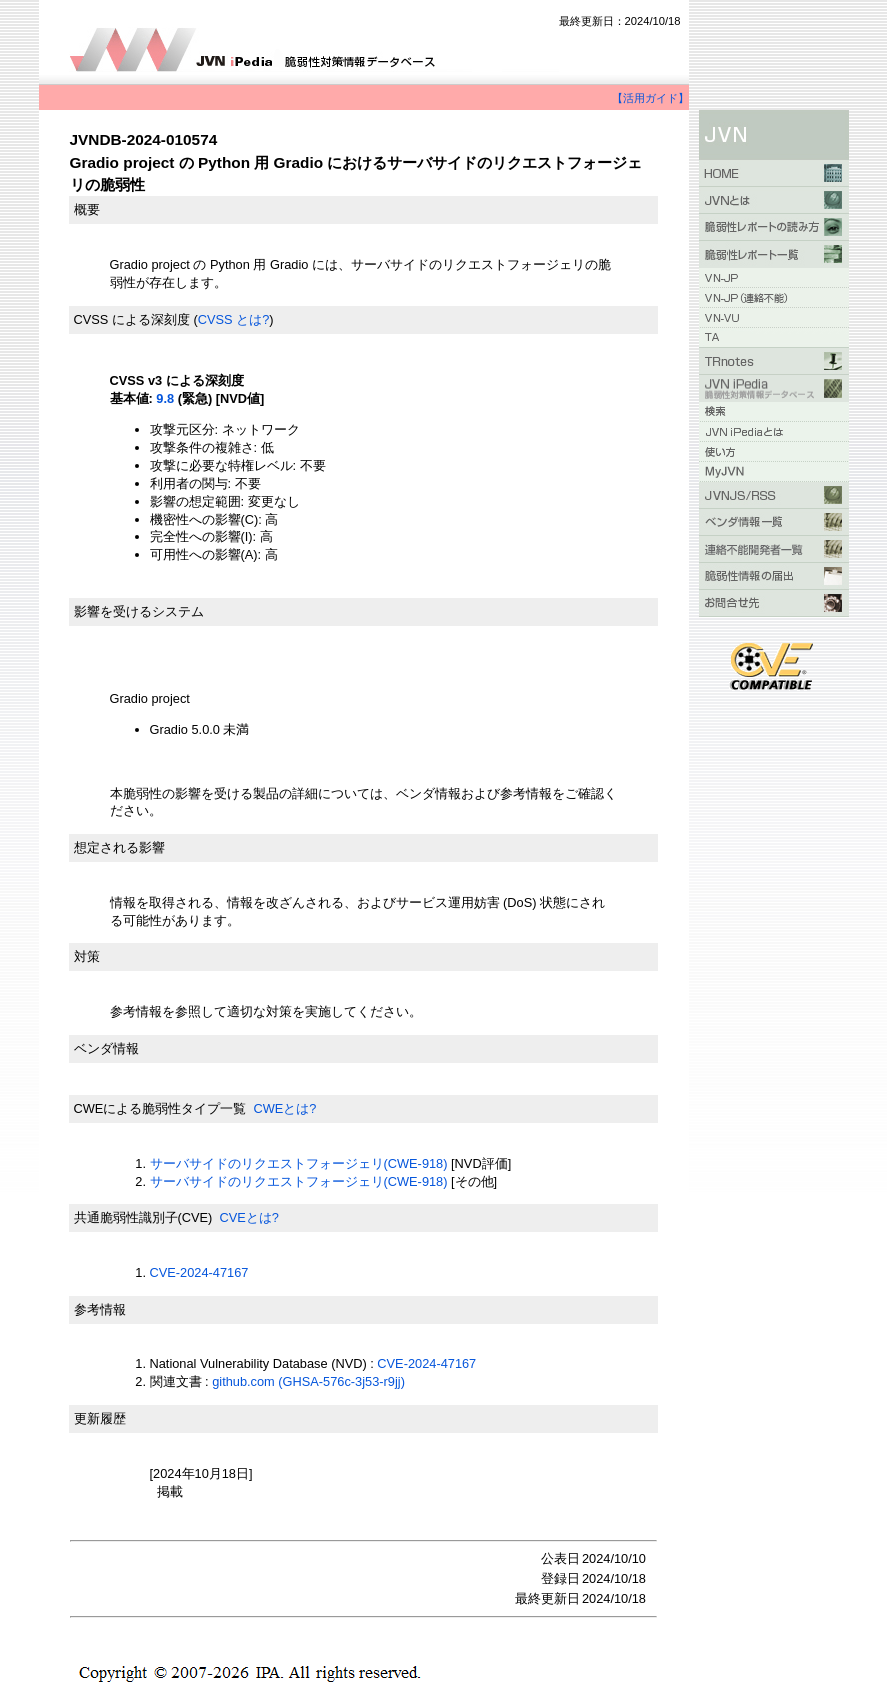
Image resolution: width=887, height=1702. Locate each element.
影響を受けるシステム (139, 611)
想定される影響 (119, 847)
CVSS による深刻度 (132, 319)
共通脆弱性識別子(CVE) (143, 1217)
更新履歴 (100, 1418)
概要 (87, 209)
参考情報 (100, 1309)
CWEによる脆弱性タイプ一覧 (160, 1108)
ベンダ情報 (106, 1048)
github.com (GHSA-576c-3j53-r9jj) (308, 1381)
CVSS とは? (234, 319)
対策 (87, 956)
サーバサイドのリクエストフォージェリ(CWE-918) (299, 1163)
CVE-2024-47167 (199, 1272)
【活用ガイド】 (650, 98)
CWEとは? (284, 1108)
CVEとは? (248, 1217)
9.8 (165, 398)
